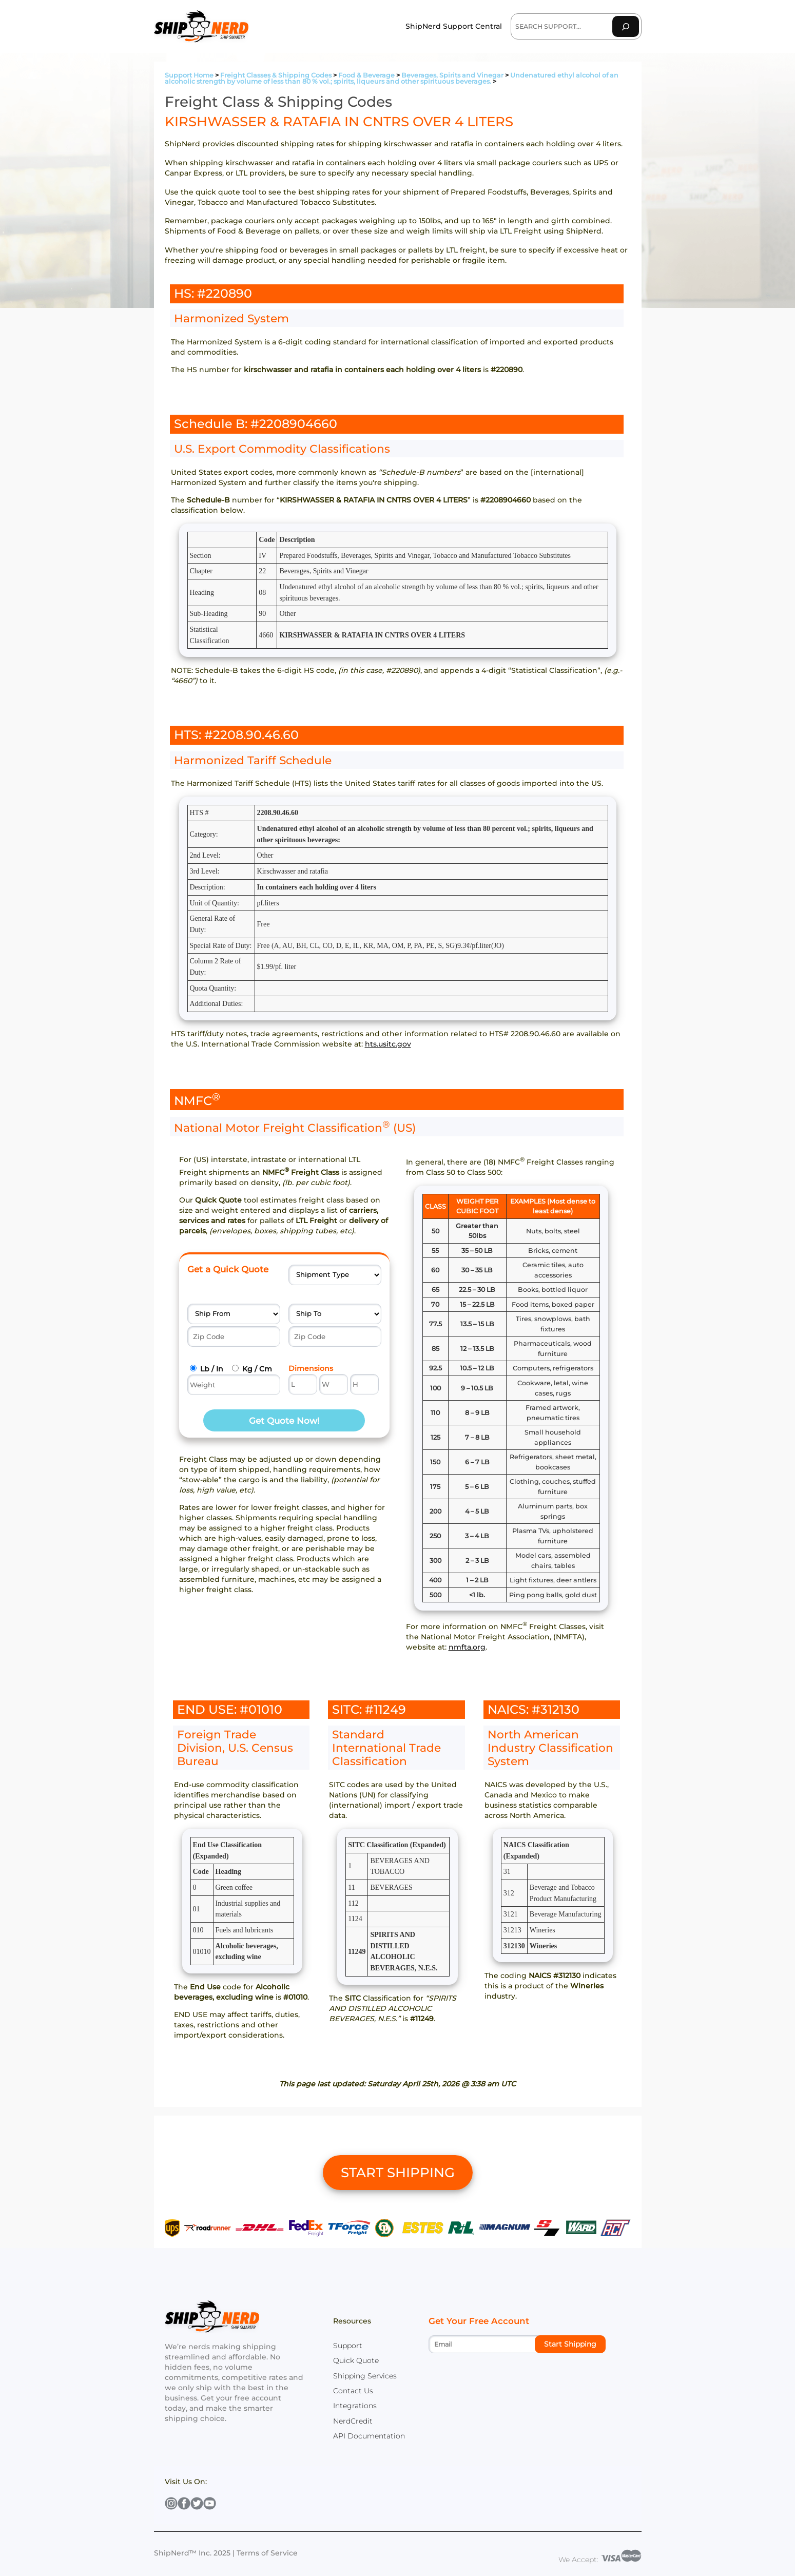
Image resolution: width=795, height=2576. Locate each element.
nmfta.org (467, 1647)
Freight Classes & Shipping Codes (276, 75)
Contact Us (353, 2390)
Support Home (189, 75)
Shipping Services (365, 2375)
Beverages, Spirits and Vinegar (452, 75)
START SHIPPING (398, 2172)
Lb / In (211, 1368)
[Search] (625, 26)
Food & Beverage (366, 75)
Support (347, 2345)
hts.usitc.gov (388, 1044)
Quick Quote (356, 2360)
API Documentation (369, 2436)
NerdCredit (353, 2421)
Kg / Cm (257, 1368)
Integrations (355, 2405)
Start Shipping (570, 2344)
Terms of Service (267, 2553)
